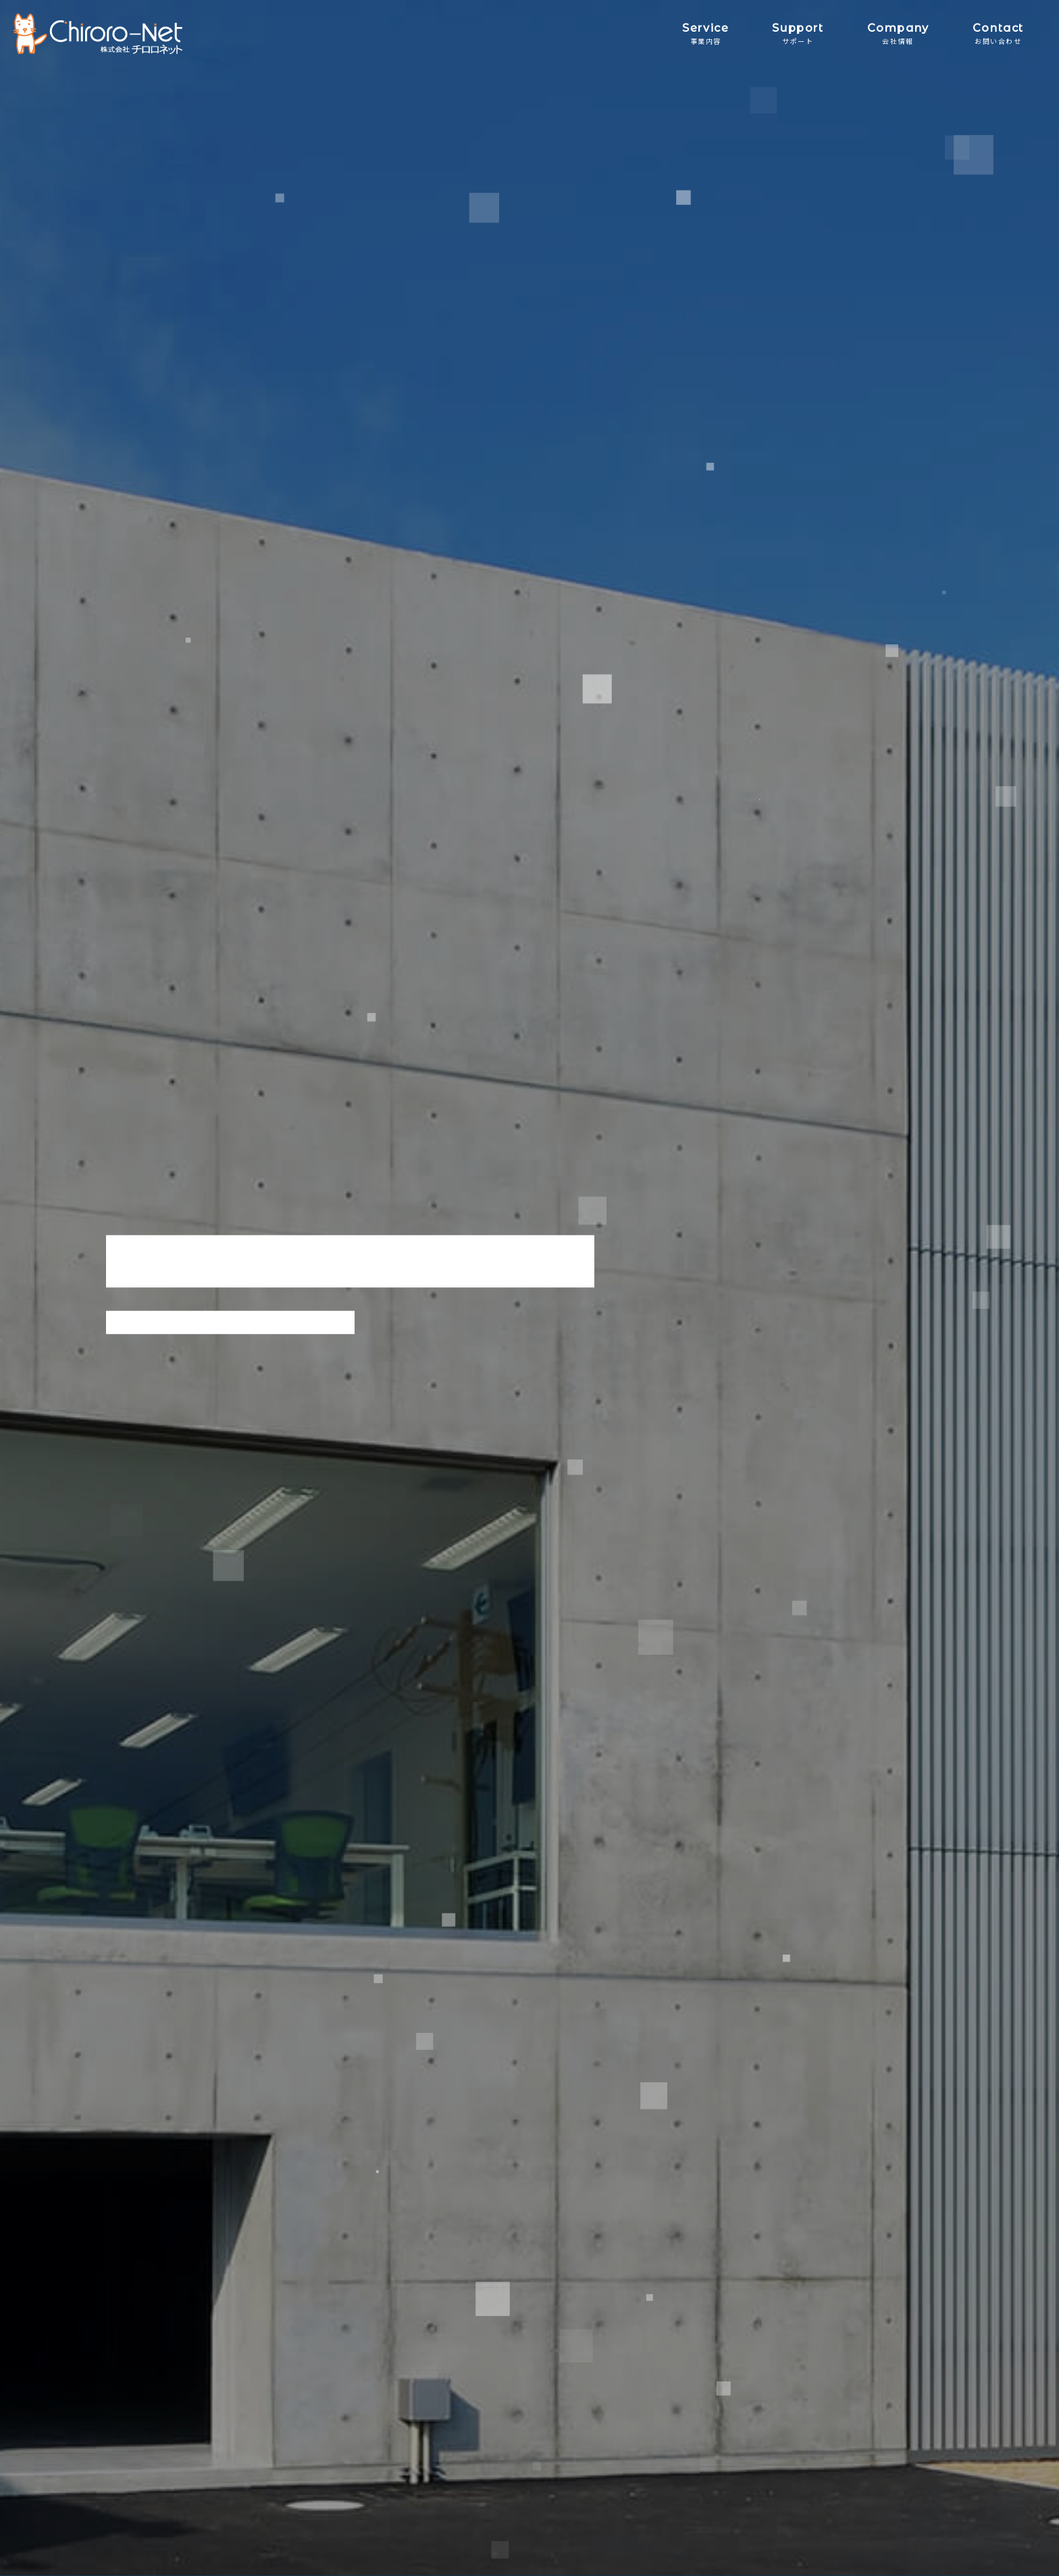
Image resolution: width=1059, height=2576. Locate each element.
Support (797, 33)
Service (705, 33)
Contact (998, 33)
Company (898, 33)
